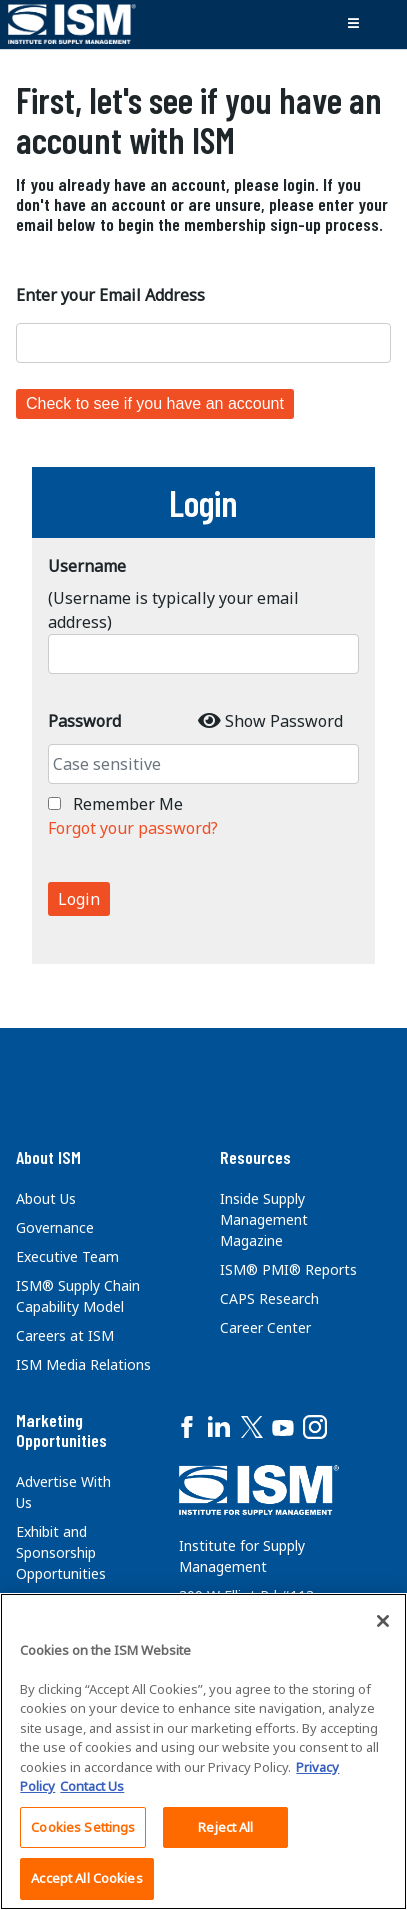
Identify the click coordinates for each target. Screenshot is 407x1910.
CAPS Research (269, 1298)
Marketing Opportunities (61, 1430)
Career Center (265, 1327)
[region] (203, 1751)
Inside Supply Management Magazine (264, 1219)
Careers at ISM (65, 1335)
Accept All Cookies (86, 1878)
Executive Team (67, 1256)
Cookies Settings (83, 1827)
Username (87, 566)
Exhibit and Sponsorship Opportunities (61, 1552)
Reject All (225, 1827)
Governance (55, 1227)
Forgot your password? (133, 828)
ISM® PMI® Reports (288, 1269)
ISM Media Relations (83, 1364)
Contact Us (92, 1786)
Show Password (284, 721)
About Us (46, 1198)
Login (79, 899)
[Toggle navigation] (353, 24)
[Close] (383, 1621)
